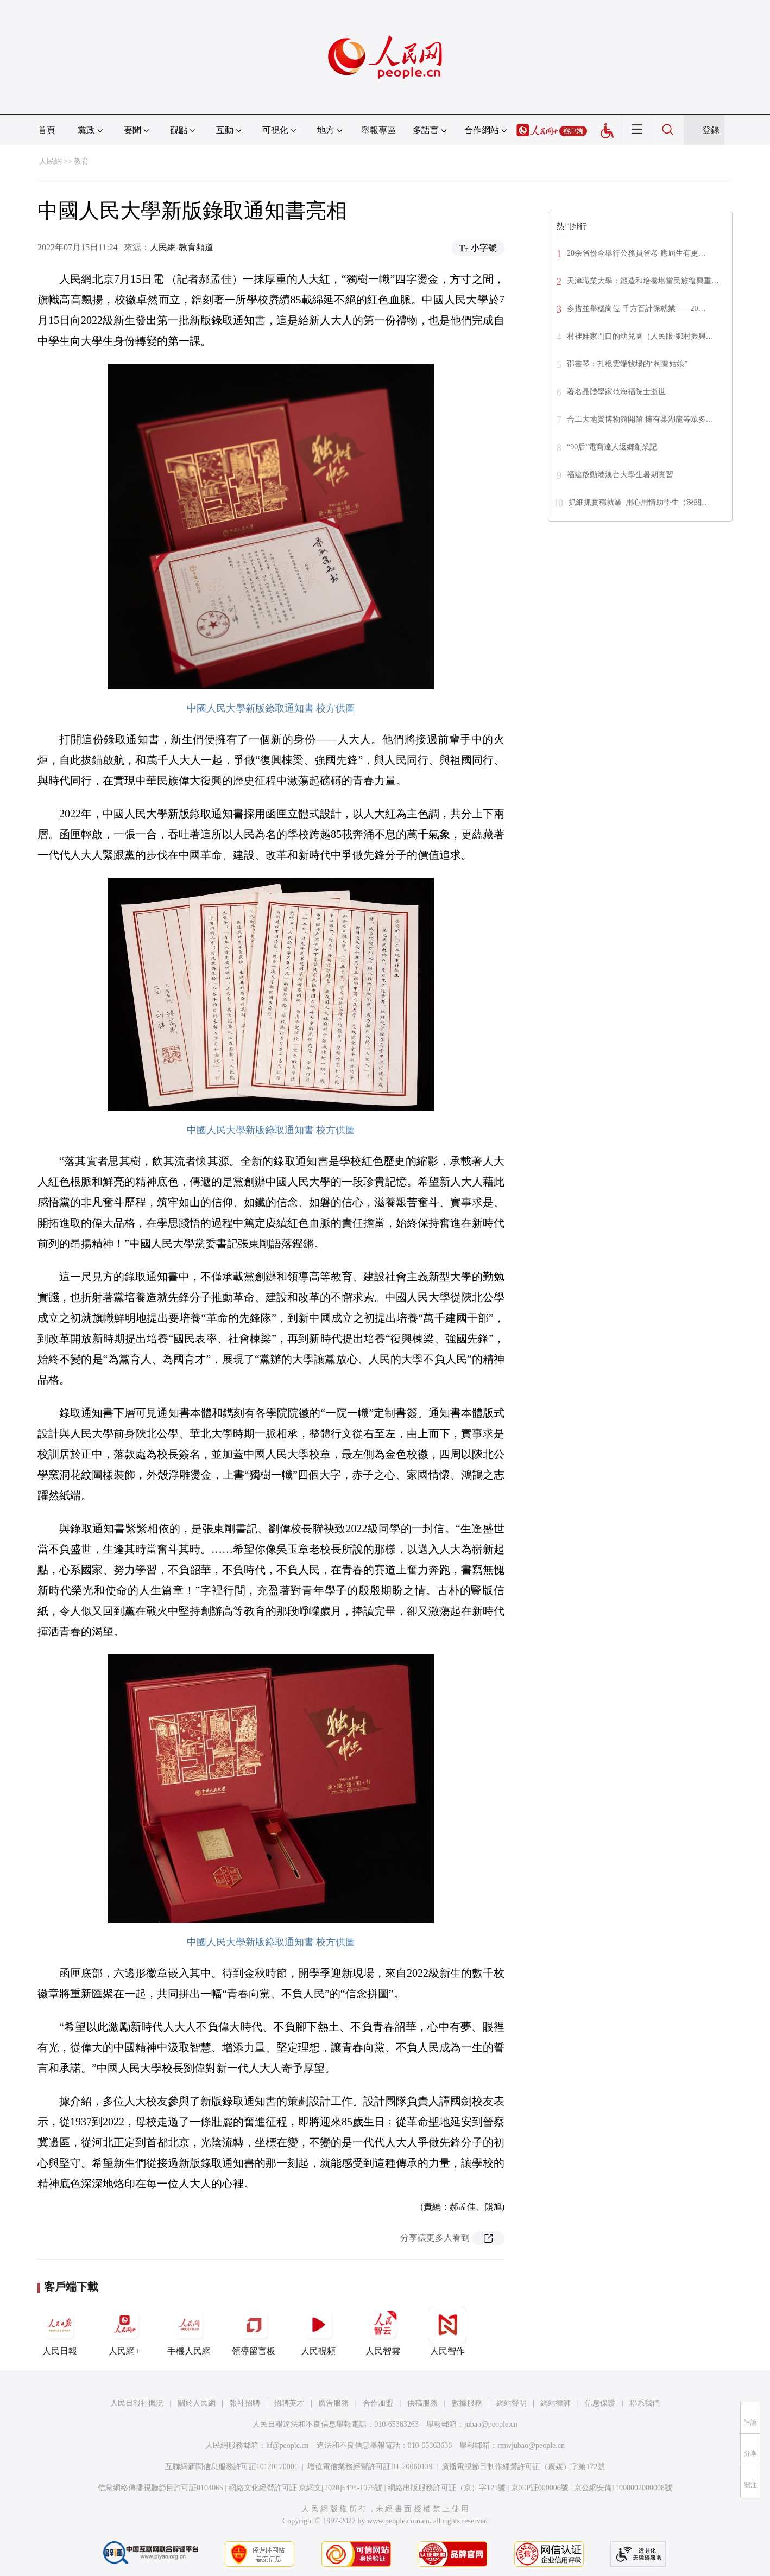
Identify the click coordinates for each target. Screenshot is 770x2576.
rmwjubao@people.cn (531, 2445)
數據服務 (467, 2403)
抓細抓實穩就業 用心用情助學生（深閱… (639, 502)
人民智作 (447, 2331)
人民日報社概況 (136, 2403)
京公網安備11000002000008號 (623, 2488)
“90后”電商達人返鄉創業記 (612, 447)
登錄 (710, 130)
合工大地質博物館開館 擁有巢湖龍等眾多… (640, 419)
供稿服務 (422, 2403)
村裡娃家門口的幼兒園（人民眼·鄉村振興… (640, 336)
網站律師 (555, 2403)
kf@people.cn (287, 2445)
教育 (81, 161)
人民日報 (60, 2331)
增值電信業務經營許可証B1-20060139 (370, 2467)
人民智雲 (383, 2331)
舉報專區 (378, 130)
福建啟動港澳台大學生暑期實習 (620, 475)
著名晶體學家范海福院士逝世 (616, 392)
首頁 (46, 130)
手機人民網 (189, 2331)
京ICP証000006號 (540, 2488)
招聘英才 (289, 2403)
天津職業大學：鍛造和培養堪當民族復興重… (643, 281)
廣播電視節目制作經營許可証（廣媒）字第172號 (523, 2467)
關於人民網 (197, 2403)
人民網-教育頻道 (181, 247)
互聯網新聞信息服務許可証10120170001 (231, 2467)
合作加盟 (378, 2403)
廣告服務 (333, 2403)
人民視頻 (318, 2331)
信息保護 (600, 2403)
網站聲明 (511, 2403)
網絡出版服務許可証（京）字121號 (447, 2488)
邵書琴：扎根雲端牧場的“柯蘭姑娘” (627, 364)
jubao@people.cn (490, 2424)
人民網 (50, 161)
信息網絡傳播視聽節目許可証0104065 (160, 2488)
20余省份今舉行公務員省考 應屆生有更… (636, 253)
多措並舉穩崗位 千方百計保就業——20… (636, 308)
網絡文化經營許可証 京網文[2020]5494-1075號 (306, 2488)
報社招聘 (245, 2403)
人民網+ (124, 2331)
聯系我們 (644, 2403)
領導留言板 (253, 2331)
